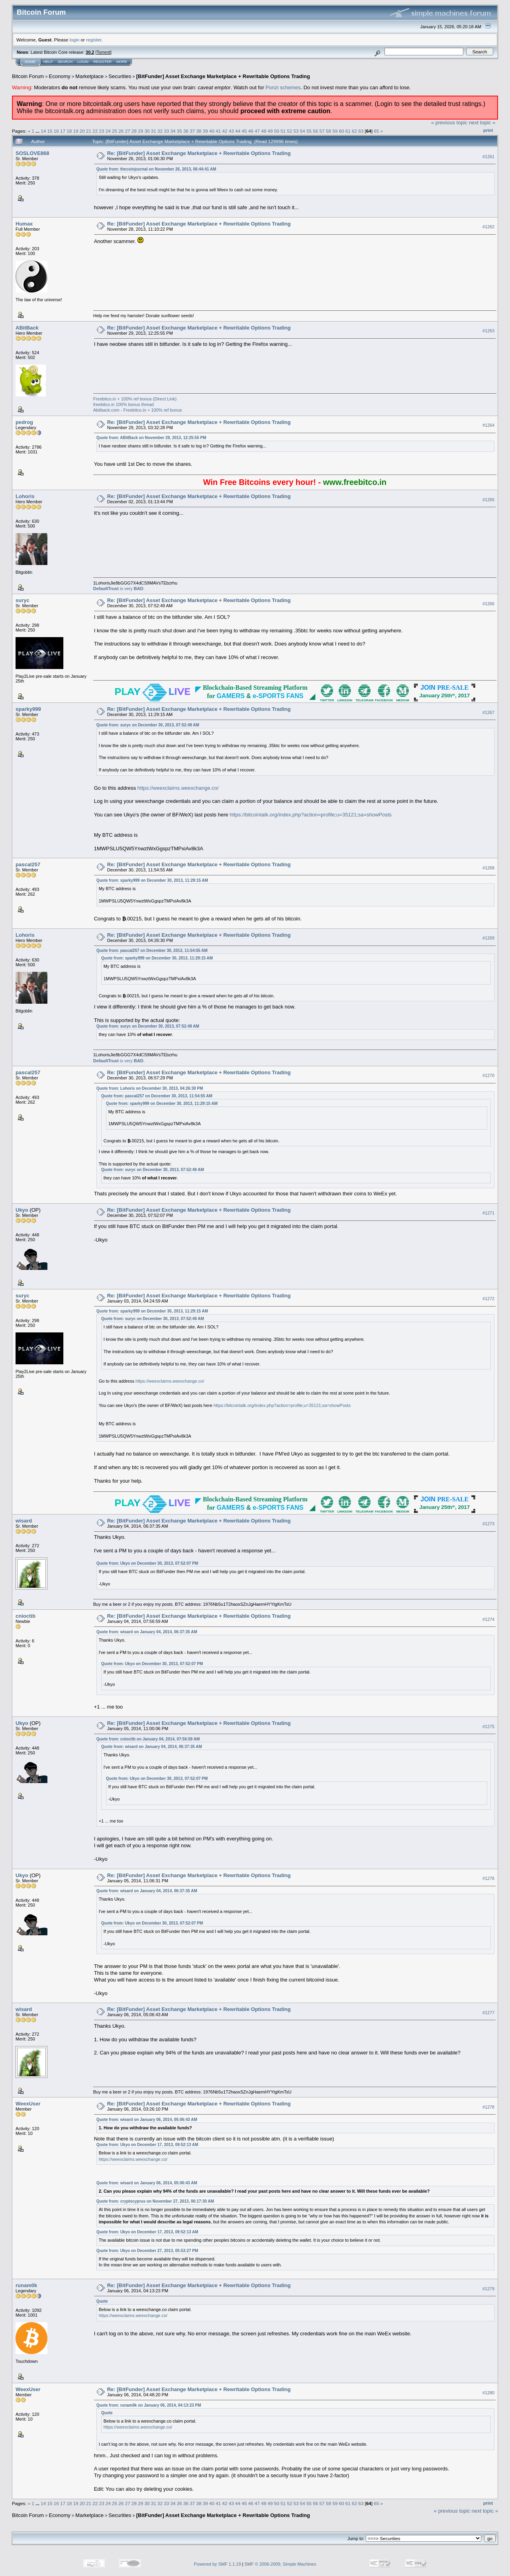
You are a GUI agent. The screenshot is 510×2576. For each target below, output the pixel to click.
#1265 (488, 499)
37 (192, 130)
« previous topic (449, 123)
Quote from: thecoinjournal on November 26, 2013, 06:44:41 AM (156, 169)
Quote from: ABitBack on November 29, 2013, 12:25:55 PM (151, 438)
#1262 (488, 226)
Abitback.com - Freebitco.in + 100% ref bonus (137, 410)
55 (309, 130)
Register (102, 62)
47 (257, 130)
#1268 (488, 867)
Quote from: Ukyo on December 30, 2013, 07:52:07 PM (147, 1563)
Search (65, 62)
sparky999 (28, 709)
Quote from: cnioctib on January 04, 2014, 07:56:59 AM (148, 1739)
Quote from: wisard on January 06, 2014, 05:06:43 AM (146, 2119)
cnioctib (25, 1616)
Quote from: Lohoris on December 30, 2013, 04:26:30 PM (149, 1088)
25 (114, 130)
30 (146, 130)
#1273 (488, 1523)
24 (108, 130)
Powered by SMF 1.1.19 (217, 2564)
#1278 (488, 2107)
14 (43, 130)
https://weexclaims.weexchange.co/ (178, 788)
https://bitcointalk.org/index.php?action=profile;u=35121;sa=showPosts (311, 815)
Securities (119, 76)
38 (199, 130)
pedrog (24, 422)
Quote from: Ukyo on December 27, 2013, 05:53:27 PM (147, 2250)
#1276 (488, 1878)
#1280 (488, 2392)
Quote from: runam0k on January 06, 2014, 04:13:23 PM (148, 2405)
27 (127, 130)
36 (185, 130)
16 (56, 130)
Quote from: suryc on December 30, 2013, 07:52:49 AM (147, 725)
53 (296, 130)
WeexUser (28, 2104)
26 (121, 130)
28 (134, 130)
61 (348, 130)
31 (153, 130)
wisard (24, 1521)
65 (376, 130)
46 (250, 130)
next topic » (482, 123)
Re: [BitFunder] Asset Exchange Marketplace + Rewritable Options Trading (199, 153)
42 (225, 130)
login (75, 39)
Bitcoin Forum (28, 76)
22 (95, 130)
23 (101, 130)
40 (211, 130)
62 (354, 130)
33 (166, 130)
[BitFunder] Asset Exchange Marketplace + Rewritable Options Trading (223, 76)
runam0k (26, 2285)
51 (283, 130)
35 (179, 130)
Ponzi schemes (282, 87)
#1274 (488, 1619)
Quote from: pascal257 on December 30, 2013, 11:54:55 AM (152, 950)
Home (30, 62)
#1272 (488, 1298)
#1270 (488, 1075)
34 (172, 130)
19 (75, 130)
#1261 (488, 156)
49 (270, 130)
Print (488, 130)
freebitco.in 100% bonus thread (123, 404)
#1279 (488, 2288)
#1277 (488, 2012)
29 (140, 130)
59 (334, 130)
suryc (22, 600)
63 (360, 130)
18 (69, 130)
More (121, 62)
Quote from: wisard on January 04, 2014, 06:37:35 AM (146, 1632)
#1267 (488, 712)
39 (205, 130)
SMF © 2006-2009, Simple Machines (280, 2564)
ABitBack (27, 328)
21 (88, 130)
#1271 (488, 1213)
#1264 (488, 425)
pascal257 (28, 864)
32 (160, 130)
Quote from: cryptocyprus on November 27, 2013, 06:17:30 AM (155, 2201)
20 (82, 130)
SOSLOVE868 (32, 153)
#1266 (488, 603)
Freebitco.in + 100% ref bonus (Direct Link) (135, 398)
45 (244, 130)
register (93, 39)
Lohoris (25, 496)
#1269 (488, 938)
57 (322, 130)
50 (276, 130)
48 (263, 130)
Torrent (103, 52)
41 (218, 130)
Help (48, 62)
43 (231, 130)
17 (62, 130)
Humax (24, 224)
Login (82, 62)
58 (328, 130)
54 (302, 130)
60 (341, 130)
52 (289, 130)
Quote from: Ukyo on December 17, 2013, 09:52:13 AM (147, 2144)
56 (315, 130)
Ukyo (22, 1210)
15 (49, 130)
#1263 (488, 330)
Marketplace (89, 76)
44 (237, 130)
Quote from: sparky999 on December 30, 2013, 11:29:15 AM (152, 880)
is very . (119, 588)
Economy (60, 76)
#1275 (488, 1726)
